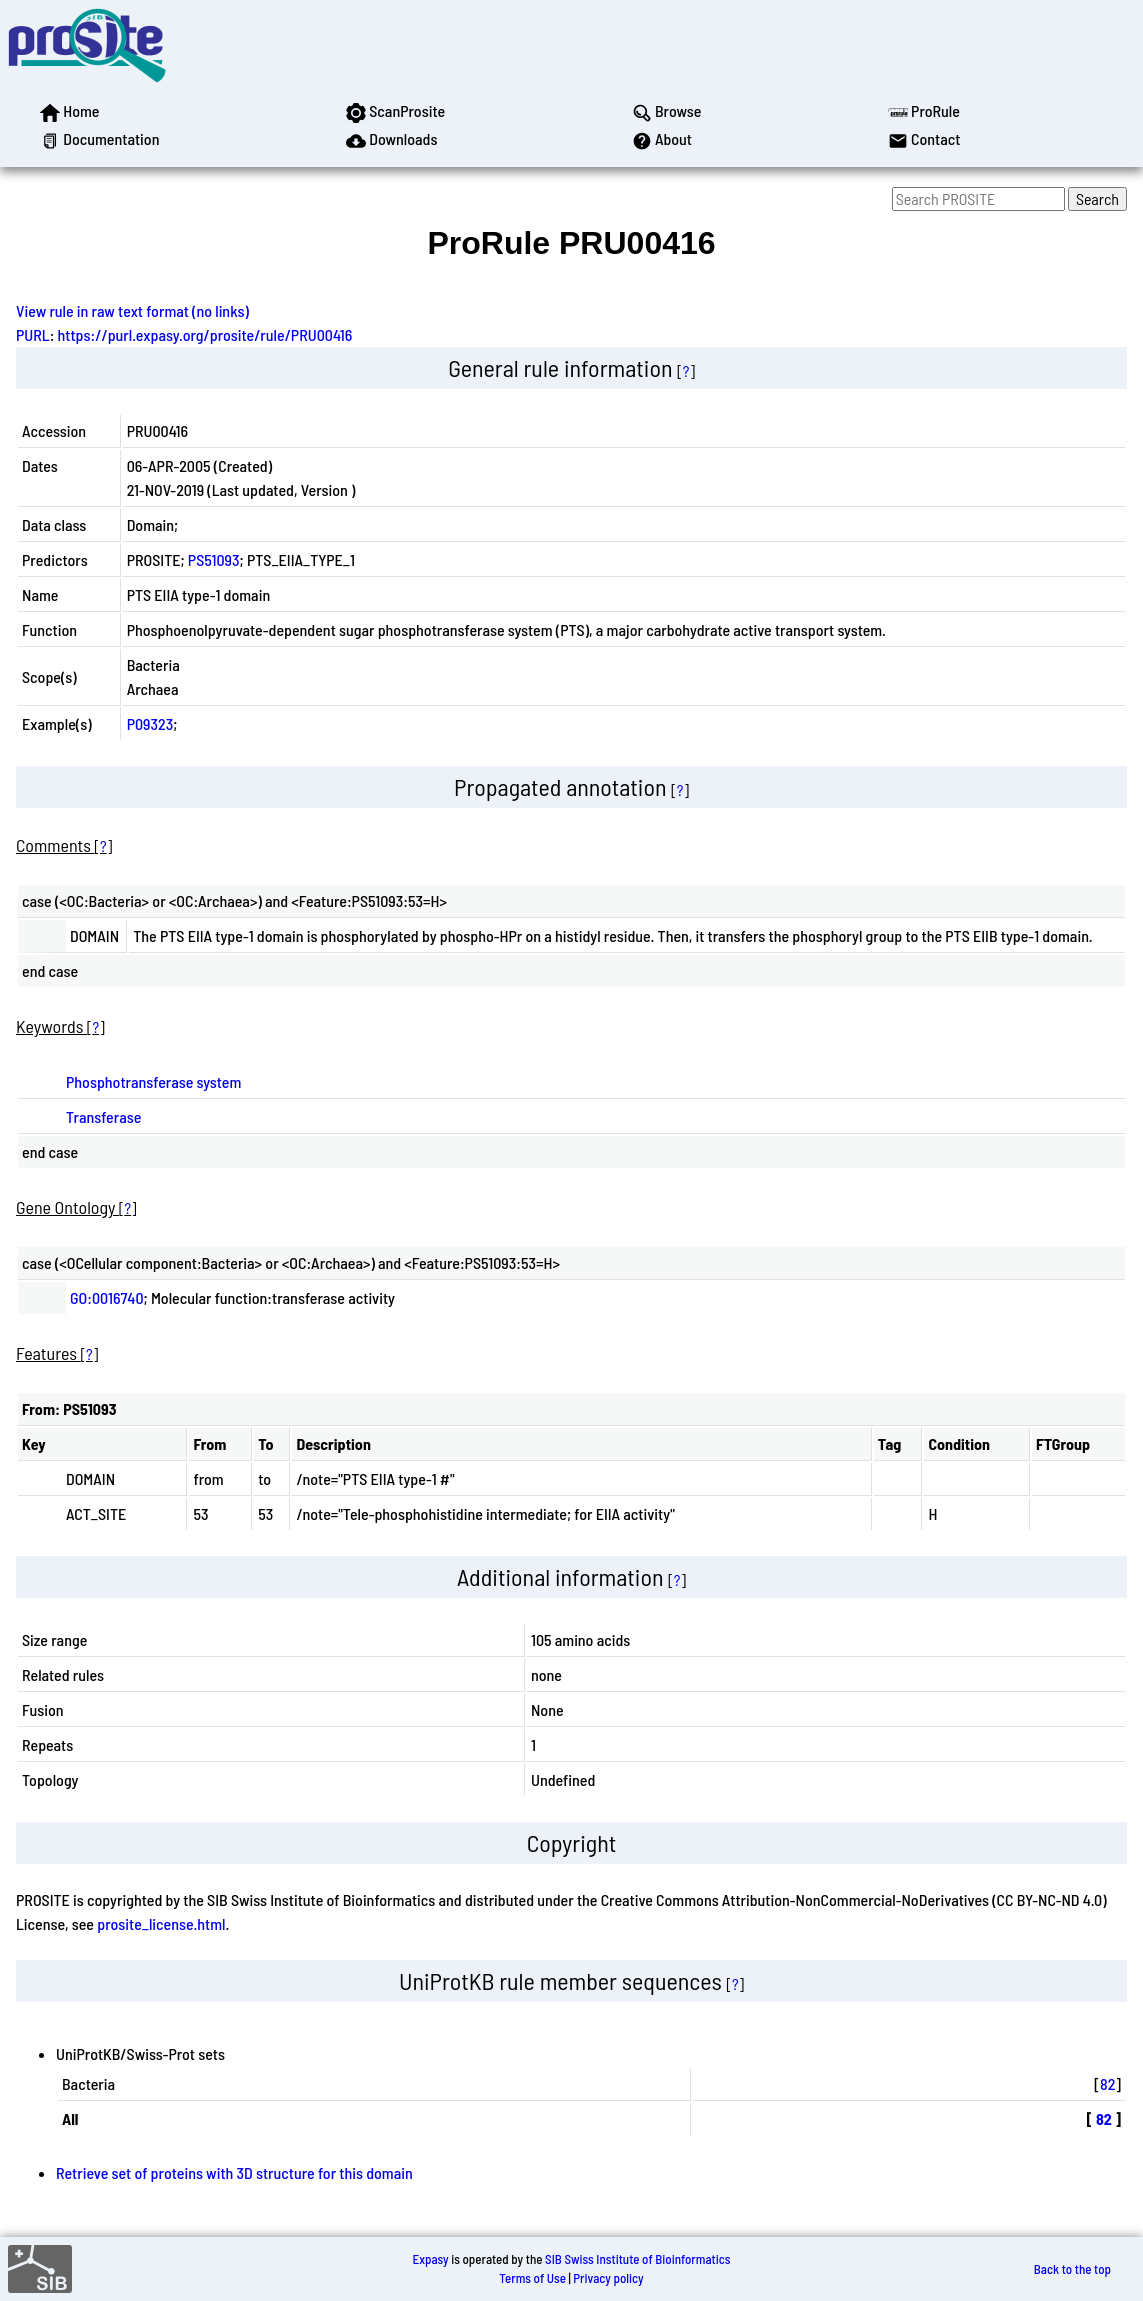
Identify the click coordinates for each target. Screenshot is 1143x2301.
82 (1107, 2083)
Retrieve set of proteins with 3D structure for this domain (234, 2172)
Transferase (103, 1116)
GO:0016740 (107, 1297)
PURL (33, 334)
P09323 (150, 723)
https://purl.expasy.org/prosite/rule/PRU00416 (205, 334)
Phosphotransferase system (153, 1081)
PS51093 (214, 559)
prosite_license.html (161, 1923)
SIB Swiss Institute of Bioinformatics (637, 2259)
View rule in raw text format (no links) (132, 310)
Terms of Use (532, 2278)
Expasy (430, 2259)
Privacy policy (608, 2278)
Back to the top (1072, 2269)
